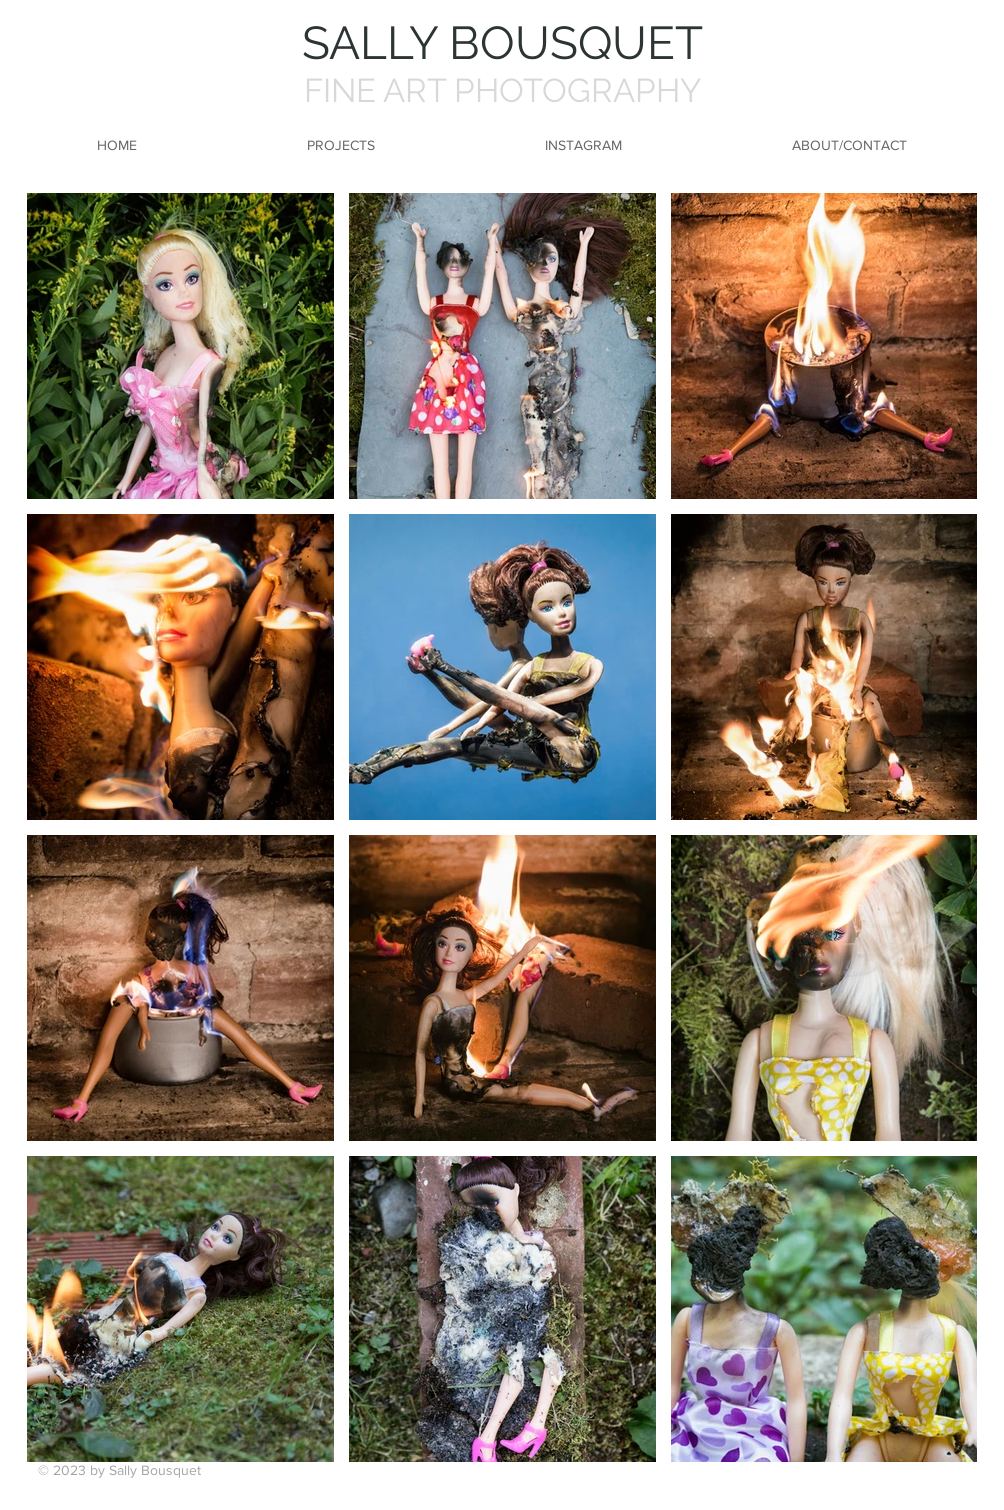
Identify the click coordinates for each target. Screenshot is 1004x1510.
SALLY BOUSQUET (502, 43)
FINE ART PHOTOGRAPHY (502, 90)
